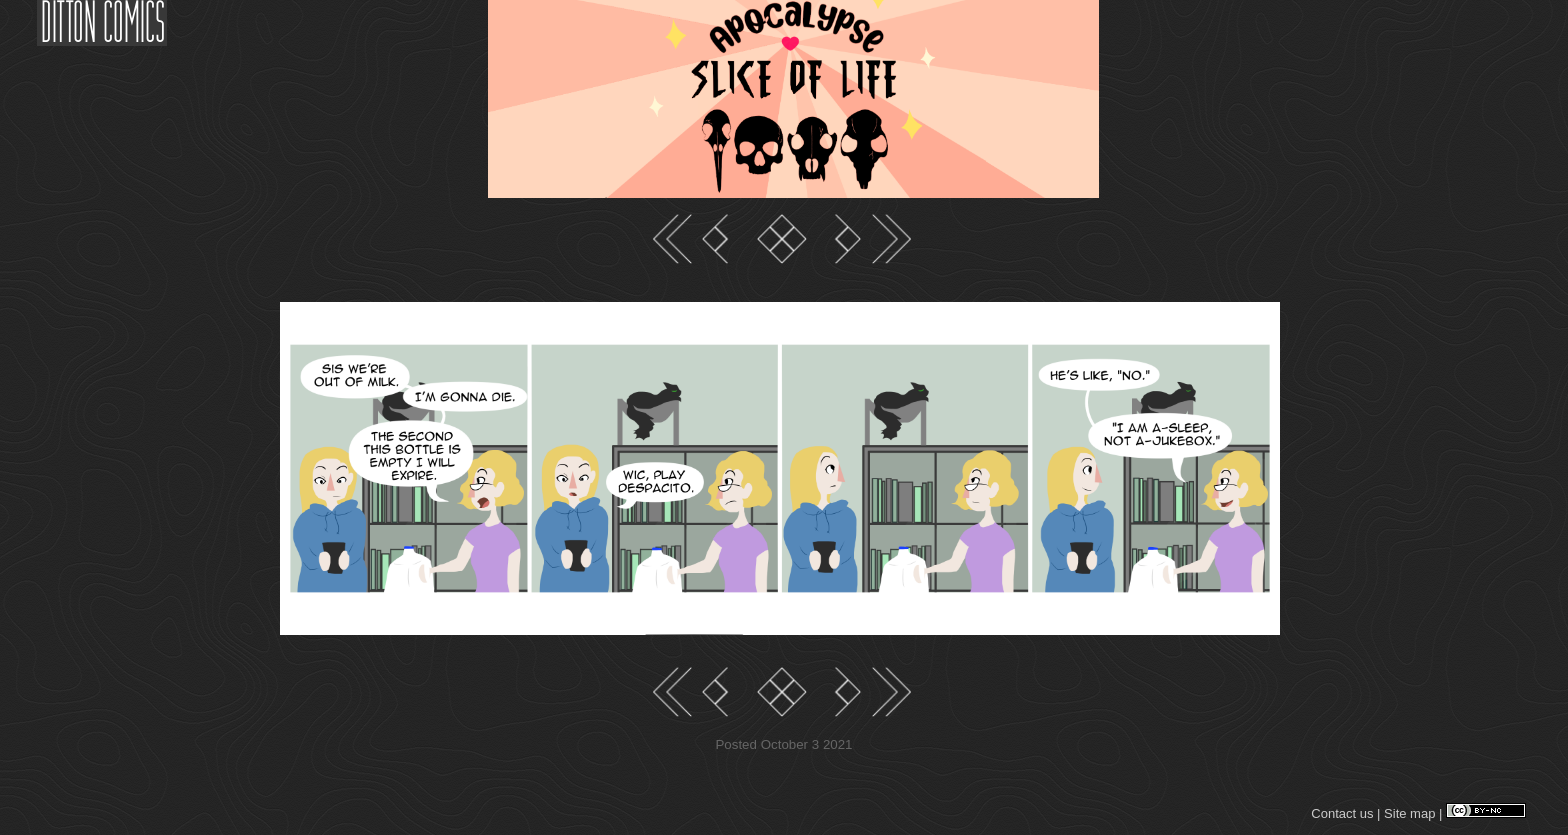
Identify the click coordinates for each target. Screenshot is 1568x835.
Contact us (1342, 813)
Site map (1409, 813)
